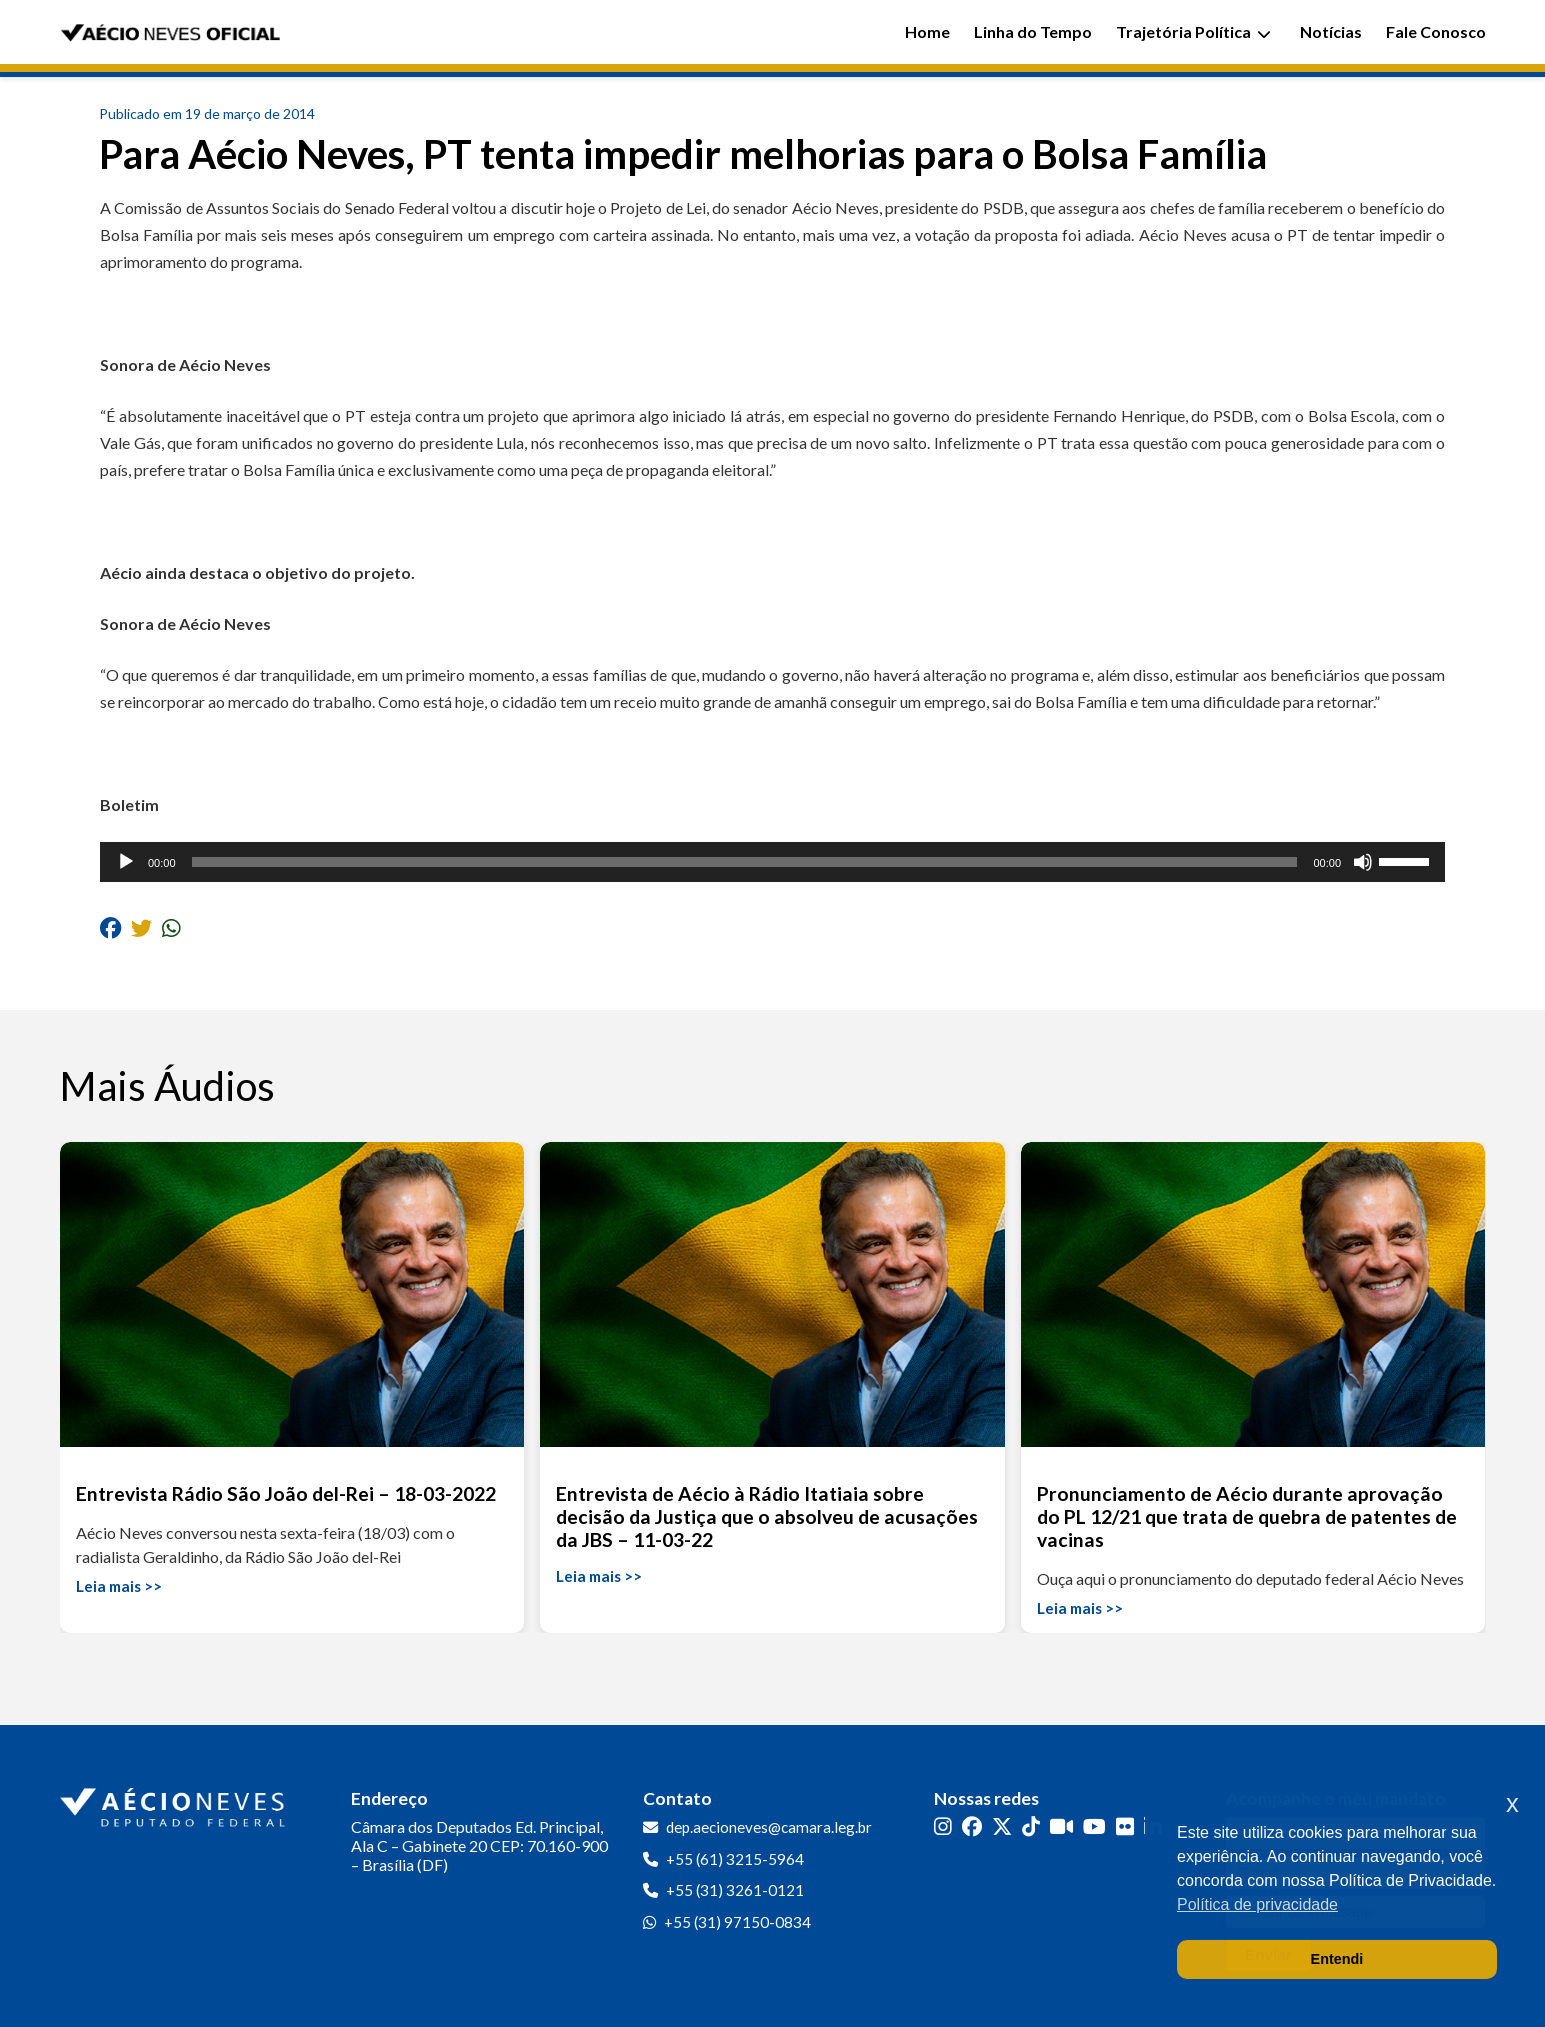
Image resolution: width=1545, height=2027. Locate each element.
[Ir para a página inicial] (175, 1803)
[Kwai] (1061, 1825)
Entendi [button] (1337, 1959)
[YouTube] (1094, 1825)
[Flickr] (1125, 1825)
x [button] (1512, 1803)
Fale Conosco (1436, 31)
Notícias (1331, 31)
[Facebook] (972, 1825)
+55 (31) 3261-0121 (735, 1890)
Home (927, 31)
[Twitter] (1002, 1825)
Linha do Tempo (1033, 31)
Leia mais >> (119, 1586)
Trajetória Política (1193, 31)
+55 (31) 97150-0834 (737, 1922)
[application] (772, 862)
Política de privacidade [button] (1257, 1904)
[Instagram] (943, 1825)
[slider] (745, 862)
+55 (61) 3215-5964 (735, 1859)
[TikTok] (1031, 1825)
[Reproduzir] (126, 862)
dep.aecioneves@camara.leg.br (769, 1827)
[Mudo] (1363, 862)
